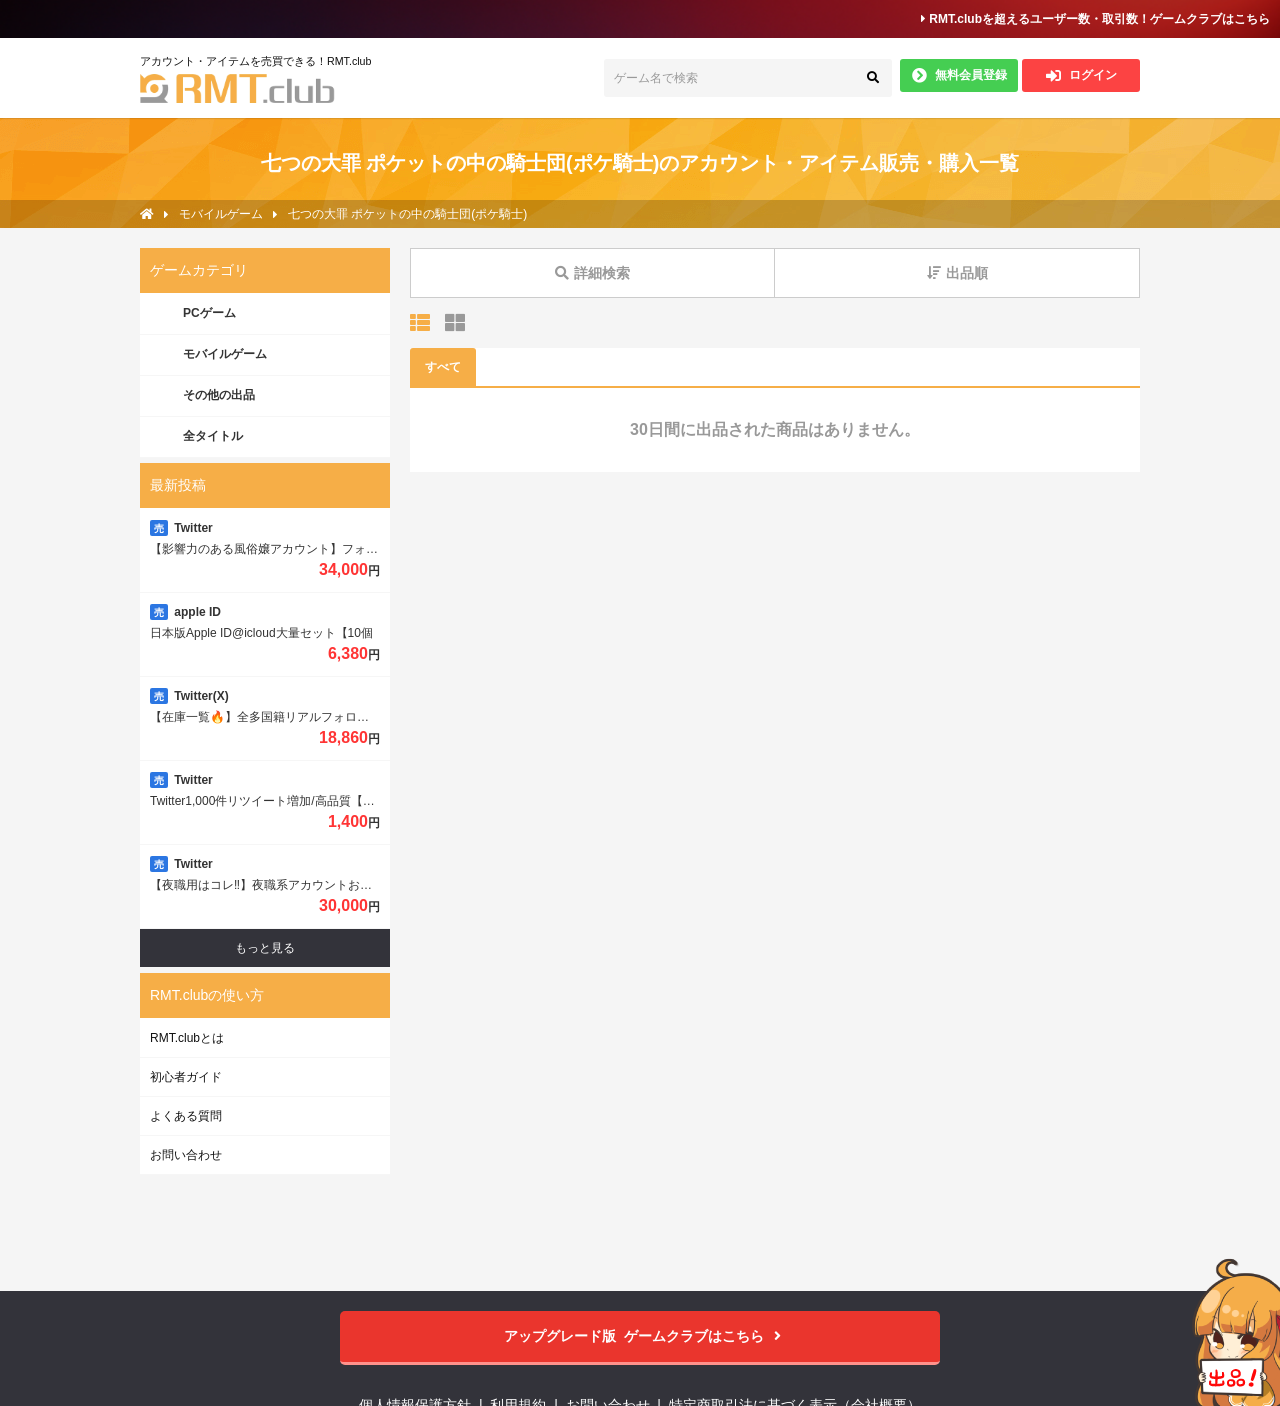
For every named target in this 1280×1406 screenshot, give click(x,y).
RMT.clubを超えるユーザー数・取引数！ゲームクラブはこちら (1095, 19)
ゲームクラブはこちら (640, 1336)
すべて (443, 367)
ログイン (1081, 75)
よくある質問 (186, 1116)
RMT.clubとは (187, 1038)
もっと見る (265, 948)
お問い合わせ (186, 1155)
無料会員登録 (959, 75)
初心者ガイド (186, 1077)
